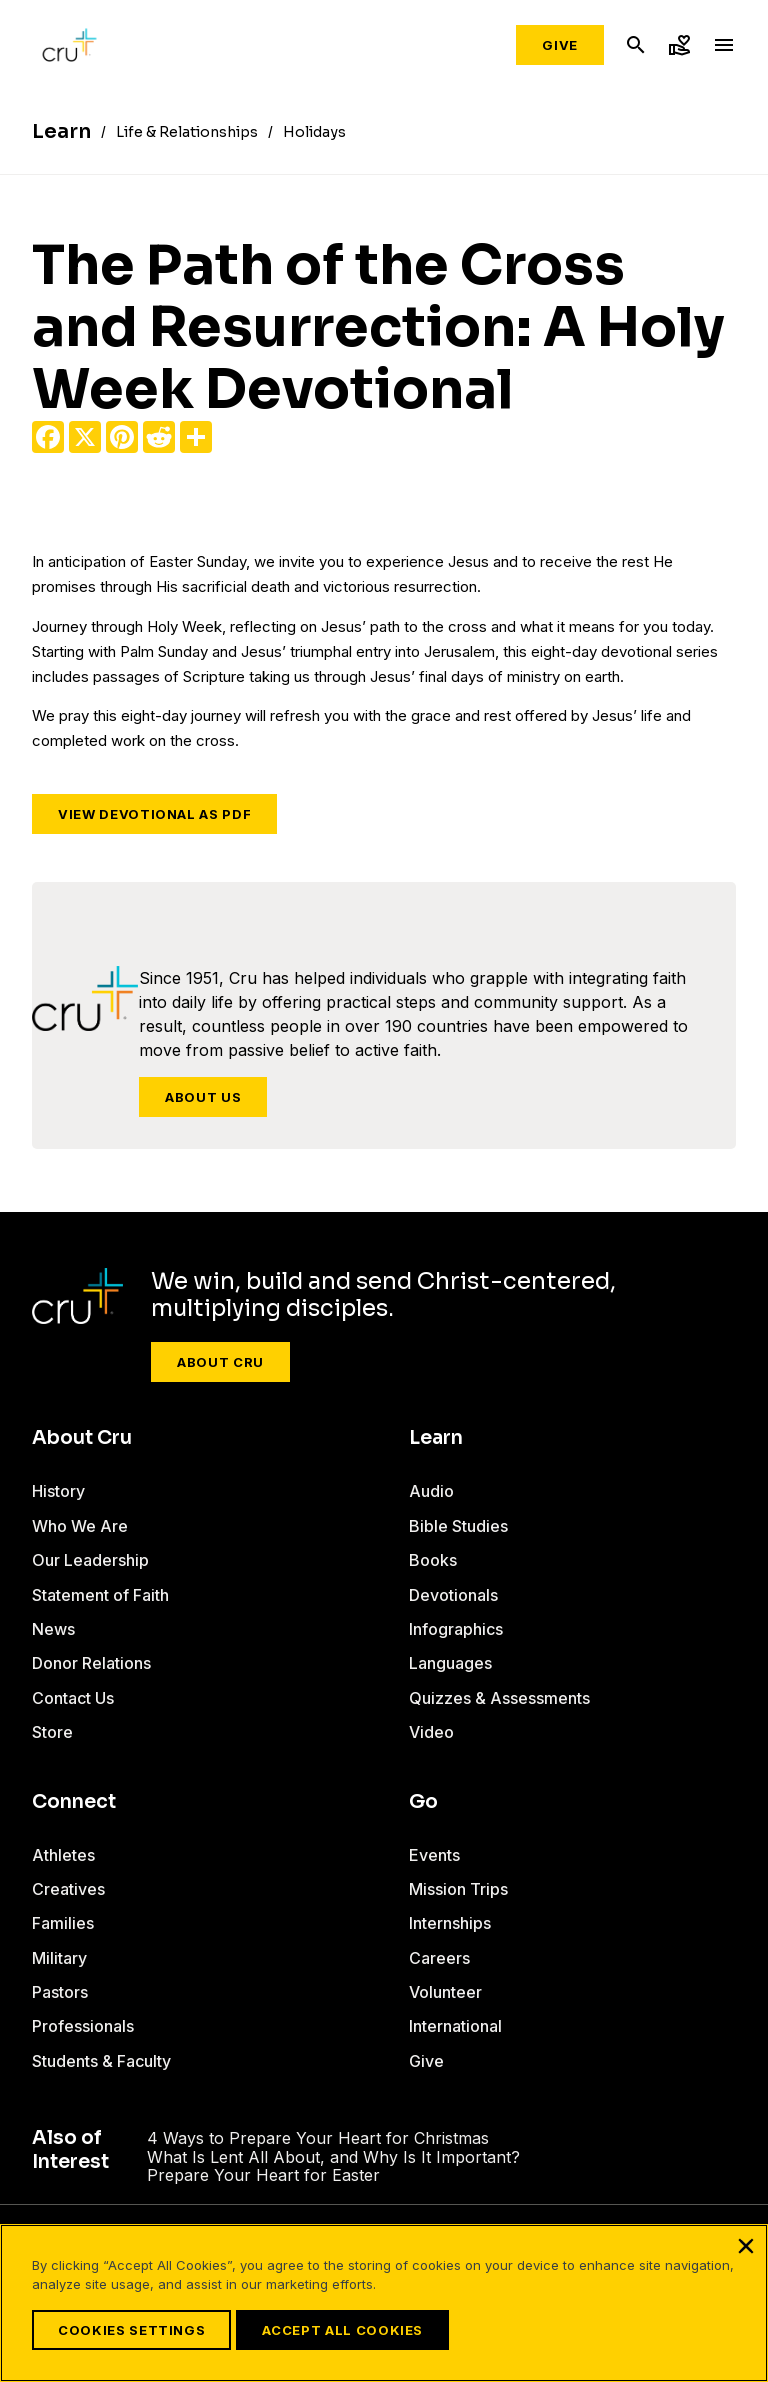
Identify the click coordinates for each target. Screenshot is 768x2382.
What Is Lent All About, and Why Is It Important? (333, 2157)
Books (433, 1560)
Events (434, 1855)
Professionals (83, 2026)
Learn (436, 1438)
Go (423, 1802)
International (455, 2026)
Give (560, 45)
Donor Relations (91, 1663)
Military (59, 1958)
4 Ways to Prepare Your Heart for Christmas (318, 2138)
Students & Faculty (101, 2061)
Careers (439, 1958)
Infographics (456, 1629)
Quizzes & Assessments (499, 1698)
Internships (450, 1923)
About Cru (220, 1362)
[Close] (746, 2246)
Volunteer (445, 1992)
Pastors (60, 1992)
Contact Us (73, 1698)
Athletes (63, 1855)
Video (431, 1732)
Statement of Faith (100, 1595)
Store (52, 1732)
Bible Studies (458, 1526)
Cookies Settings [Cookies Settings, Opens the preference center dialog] (131, 2330)
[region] (384, 2303)
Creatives (68, 1889)
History (58, 1491)
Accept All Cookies (342, 2330)
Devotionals (453, 1595)
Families (63, 1923)
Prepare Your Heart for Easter (263, 2175)
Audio (431, 1491)
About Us (203, 1097)
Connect (74, 1802)
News (53, 1629)
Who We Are (80, 1526)
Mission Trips (458, 1889)
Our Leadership (90, 1560)
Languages (450, 1663)
